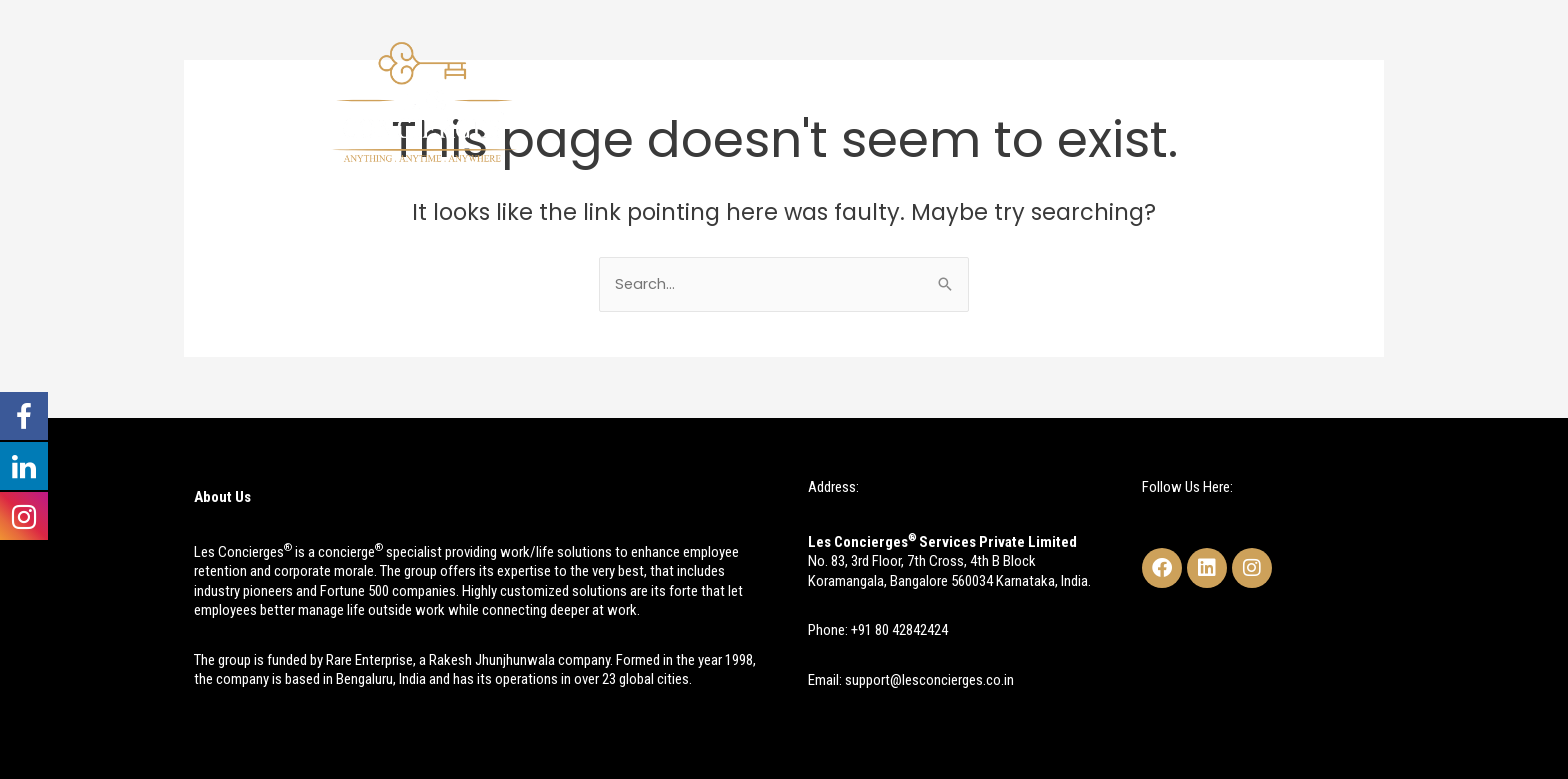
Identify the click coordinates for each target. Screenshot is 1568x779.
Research (955, 100)
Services (855, 100)
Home (668, 100)
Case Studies (1069, 100)
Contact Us (1314, 100)
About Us (757, 100)
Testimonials (1195, 100)
